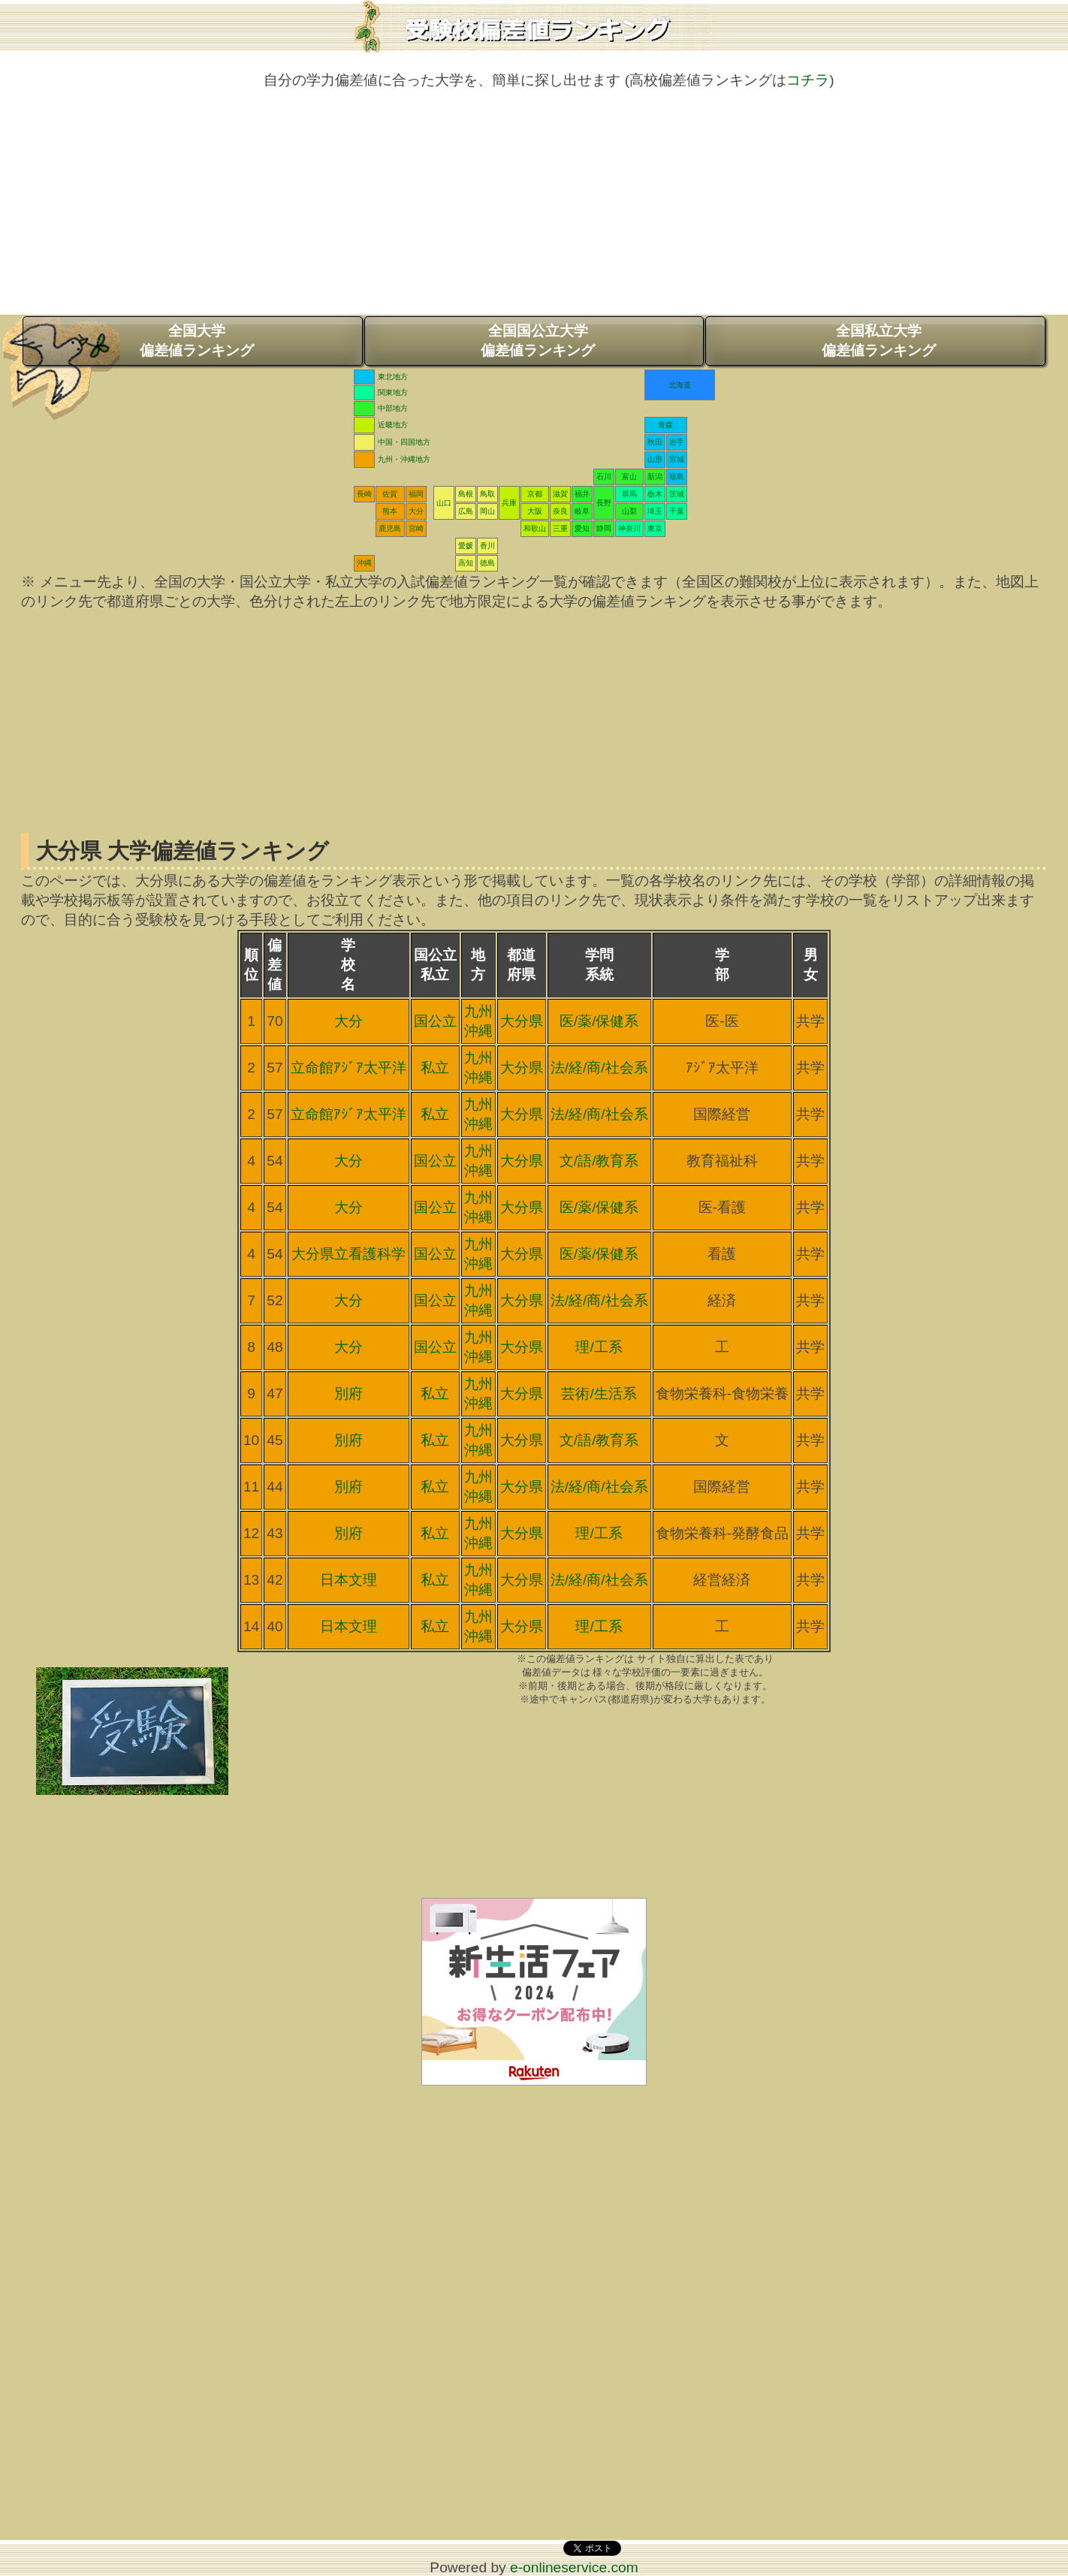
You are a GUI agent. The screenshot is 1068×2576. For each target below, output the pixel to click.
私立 (435, 1067)
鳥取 (487, 494)
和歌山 (534, 528)
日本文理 (348, 1580)
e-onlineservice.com (574, 2567)
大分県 (521, 1021)
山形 (654, 459)
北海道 (679, 385)
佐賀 (389, 494)
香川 (487, 545)
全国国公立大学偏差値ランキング (538, 340)
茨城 (676, 494)
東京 (654, 528)
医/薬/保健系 (599, 1021)
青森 (665, 425)
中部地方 (393, 408)
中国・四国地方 (404, 442)
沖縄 (364, 563)
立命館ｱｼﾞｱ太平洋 (348, 1067)
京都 (534, 494)
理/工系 (598, 1347)
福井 (582, 494)
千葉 (676, 511)
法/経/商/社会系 (599, 1067)
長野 (603, 503)
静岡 (603, 528)
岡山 (487, 511)
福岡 (416, 494)
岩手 (676, 442)
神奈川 (629, 528)
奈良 (560, 511)
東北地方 (393, 377)
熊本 (389, 511)
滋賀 (560, 494)
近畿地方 (393, 425)
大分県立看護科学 (348, 1254)
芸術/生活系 (598, 1393)
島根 (465, 494)
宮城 (676, 459)
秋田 (654, 442)
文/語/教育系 (599, 1161)
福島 (676, 476)
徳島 (487, 563)
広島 (465, 511)
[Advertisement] (534, 209)
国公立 (435, 1021)
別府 (348, 1393)
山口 (443, 503)
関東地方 (393, 392)
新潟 (654, 476)
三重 (560, 528)
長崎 (364, 494)
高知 (465, 563)
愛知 (582, 528)
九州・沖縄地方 (404, 459)
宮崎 (416, 528)
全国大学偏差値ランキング (197, 340)
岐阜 (582, 511)
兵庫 (509, 503)
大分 (416, 511)
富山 (629, 476)
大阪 (534, 511)
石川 (603, 476)
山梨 (629, 511)
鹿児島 (390, 528)
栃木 (654, 494)
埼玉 (654, 511)
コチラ (807, 80)
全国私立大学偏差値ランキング (879, 340)
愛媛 (465, 545)
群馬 (629, 494)
